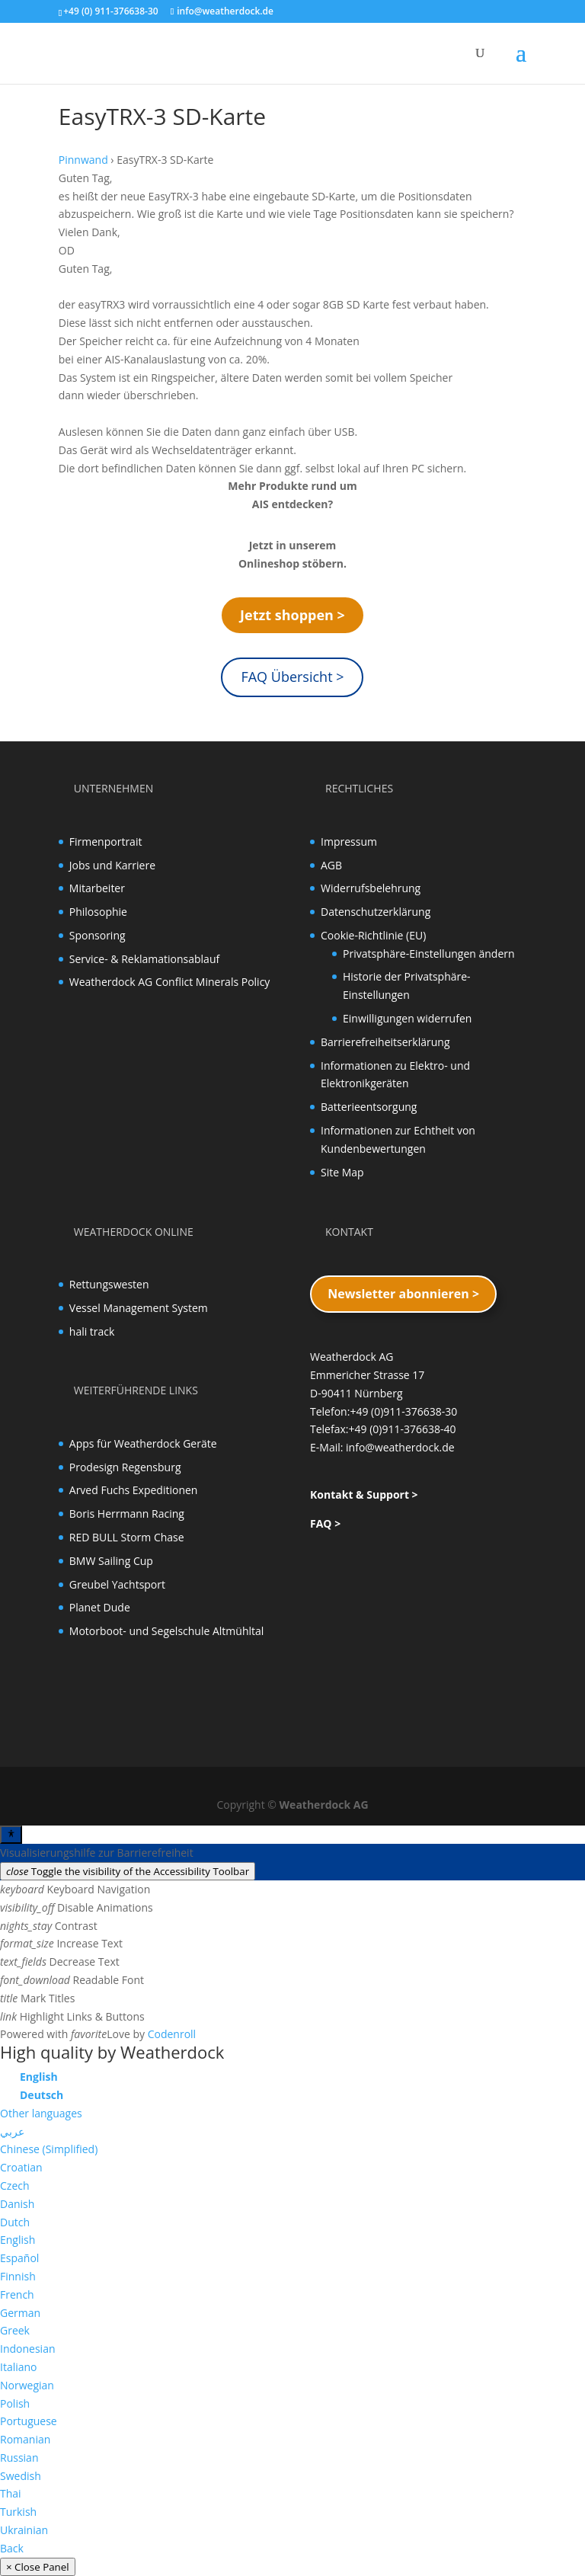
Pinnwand (83, 159)
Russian (19, 2457)
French (17, 2294)
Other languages (41, 2113)
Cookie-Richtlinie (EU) (373, 935)
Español (19, 2258)
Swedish (20, 2476)
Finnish (18, 2276)
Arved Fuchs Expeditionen (133, 1490)
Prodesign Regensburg (125, 1467)
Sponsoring (97, 935)
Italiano (18, 2367)
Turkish (18, 2511)
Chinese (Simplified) (49, 2149)
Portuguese (28, 2421)
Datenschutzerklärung (375, 911)
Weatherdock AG (324, 1804)
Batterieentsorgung (369, 1106)
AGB (331, 865)
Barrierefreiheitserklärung (385, 1042)
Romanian (25, 2439)
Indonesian (28, 2348)
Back (12, 2548)
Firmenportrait (105, 841)
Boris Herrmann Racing (126, 1513)
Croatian (21, 2167)
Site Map (342, 1172)
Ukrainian (24, 2530)
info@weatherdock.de (400, 1447)
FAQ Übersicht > (292, 676)
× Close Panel (37, 2567)
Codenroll (172, 2034)
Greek (15, 2330)
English (17, 2239)
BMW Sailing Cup (111, 1561)
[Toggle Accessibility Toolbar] (11, 1835)
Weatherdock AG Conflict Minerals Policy (169, 981)
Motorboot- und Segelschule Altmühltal (166, 1631)
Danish (17, 2204)
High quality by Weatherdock (112, 2051)
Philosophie (98, 911)
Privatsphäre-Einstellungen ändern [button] (429, 953)
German (20, 2313)
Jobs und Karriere (112, 865)
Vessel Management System (138, 1308)
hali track (92, 1331)
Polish (15, 2403)
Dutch (15, 2222)
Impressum (349, 841)
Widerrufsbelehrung (370, 888)
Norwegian (27, 2385)
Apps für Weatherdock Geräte (143, 1443)
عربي (12, 2131)
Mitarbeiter (97, 888)
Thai (10, 2493)
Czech (15, 2185)
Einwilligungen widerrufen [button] (407, 1018)
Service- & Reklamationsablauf (144, 959)
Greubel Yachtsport (117, 1584)
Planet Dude (99, 1607)
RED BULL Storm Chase (126, 1537)
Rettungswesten (109, 1284)
